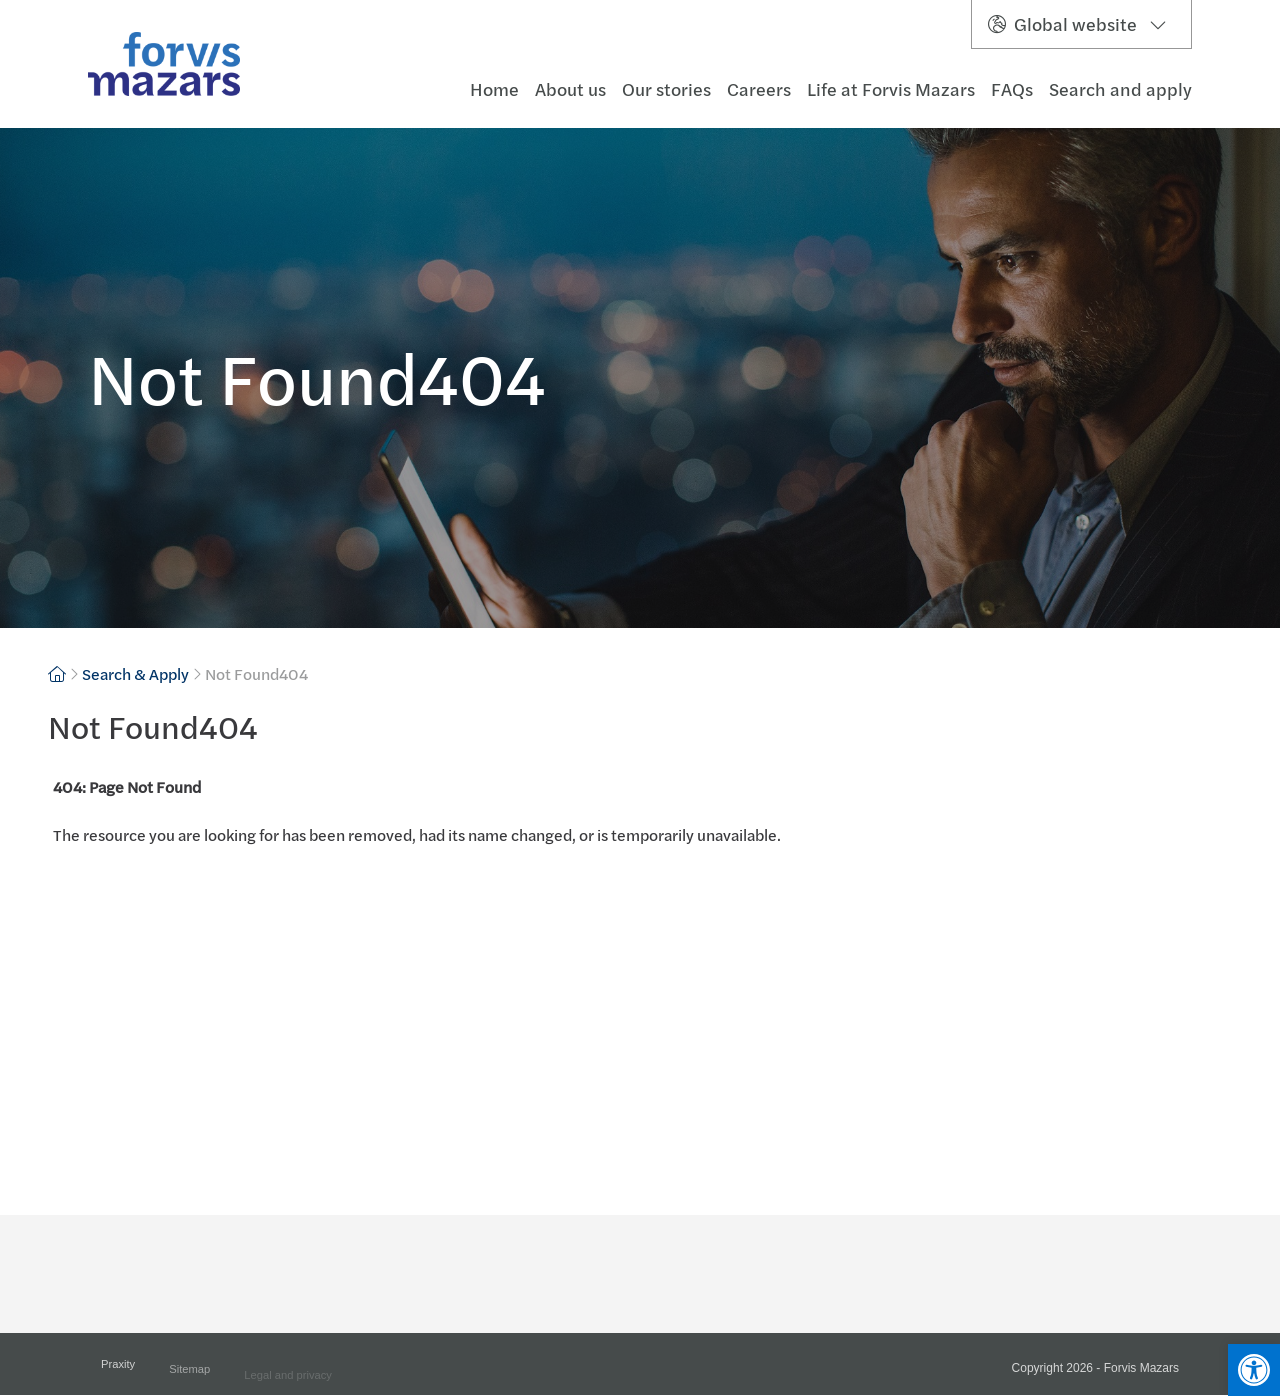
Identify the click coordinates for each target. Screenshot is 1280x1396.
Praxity (118, 1370)
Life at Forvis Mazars (891, 89)
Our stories (666, 89)
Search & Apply (135, 674)
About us (570, 89)
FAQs (1012, 89)
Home (494, 89)
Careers (759, 89)
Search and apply (1120, 89)
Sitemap (189, 1376)
